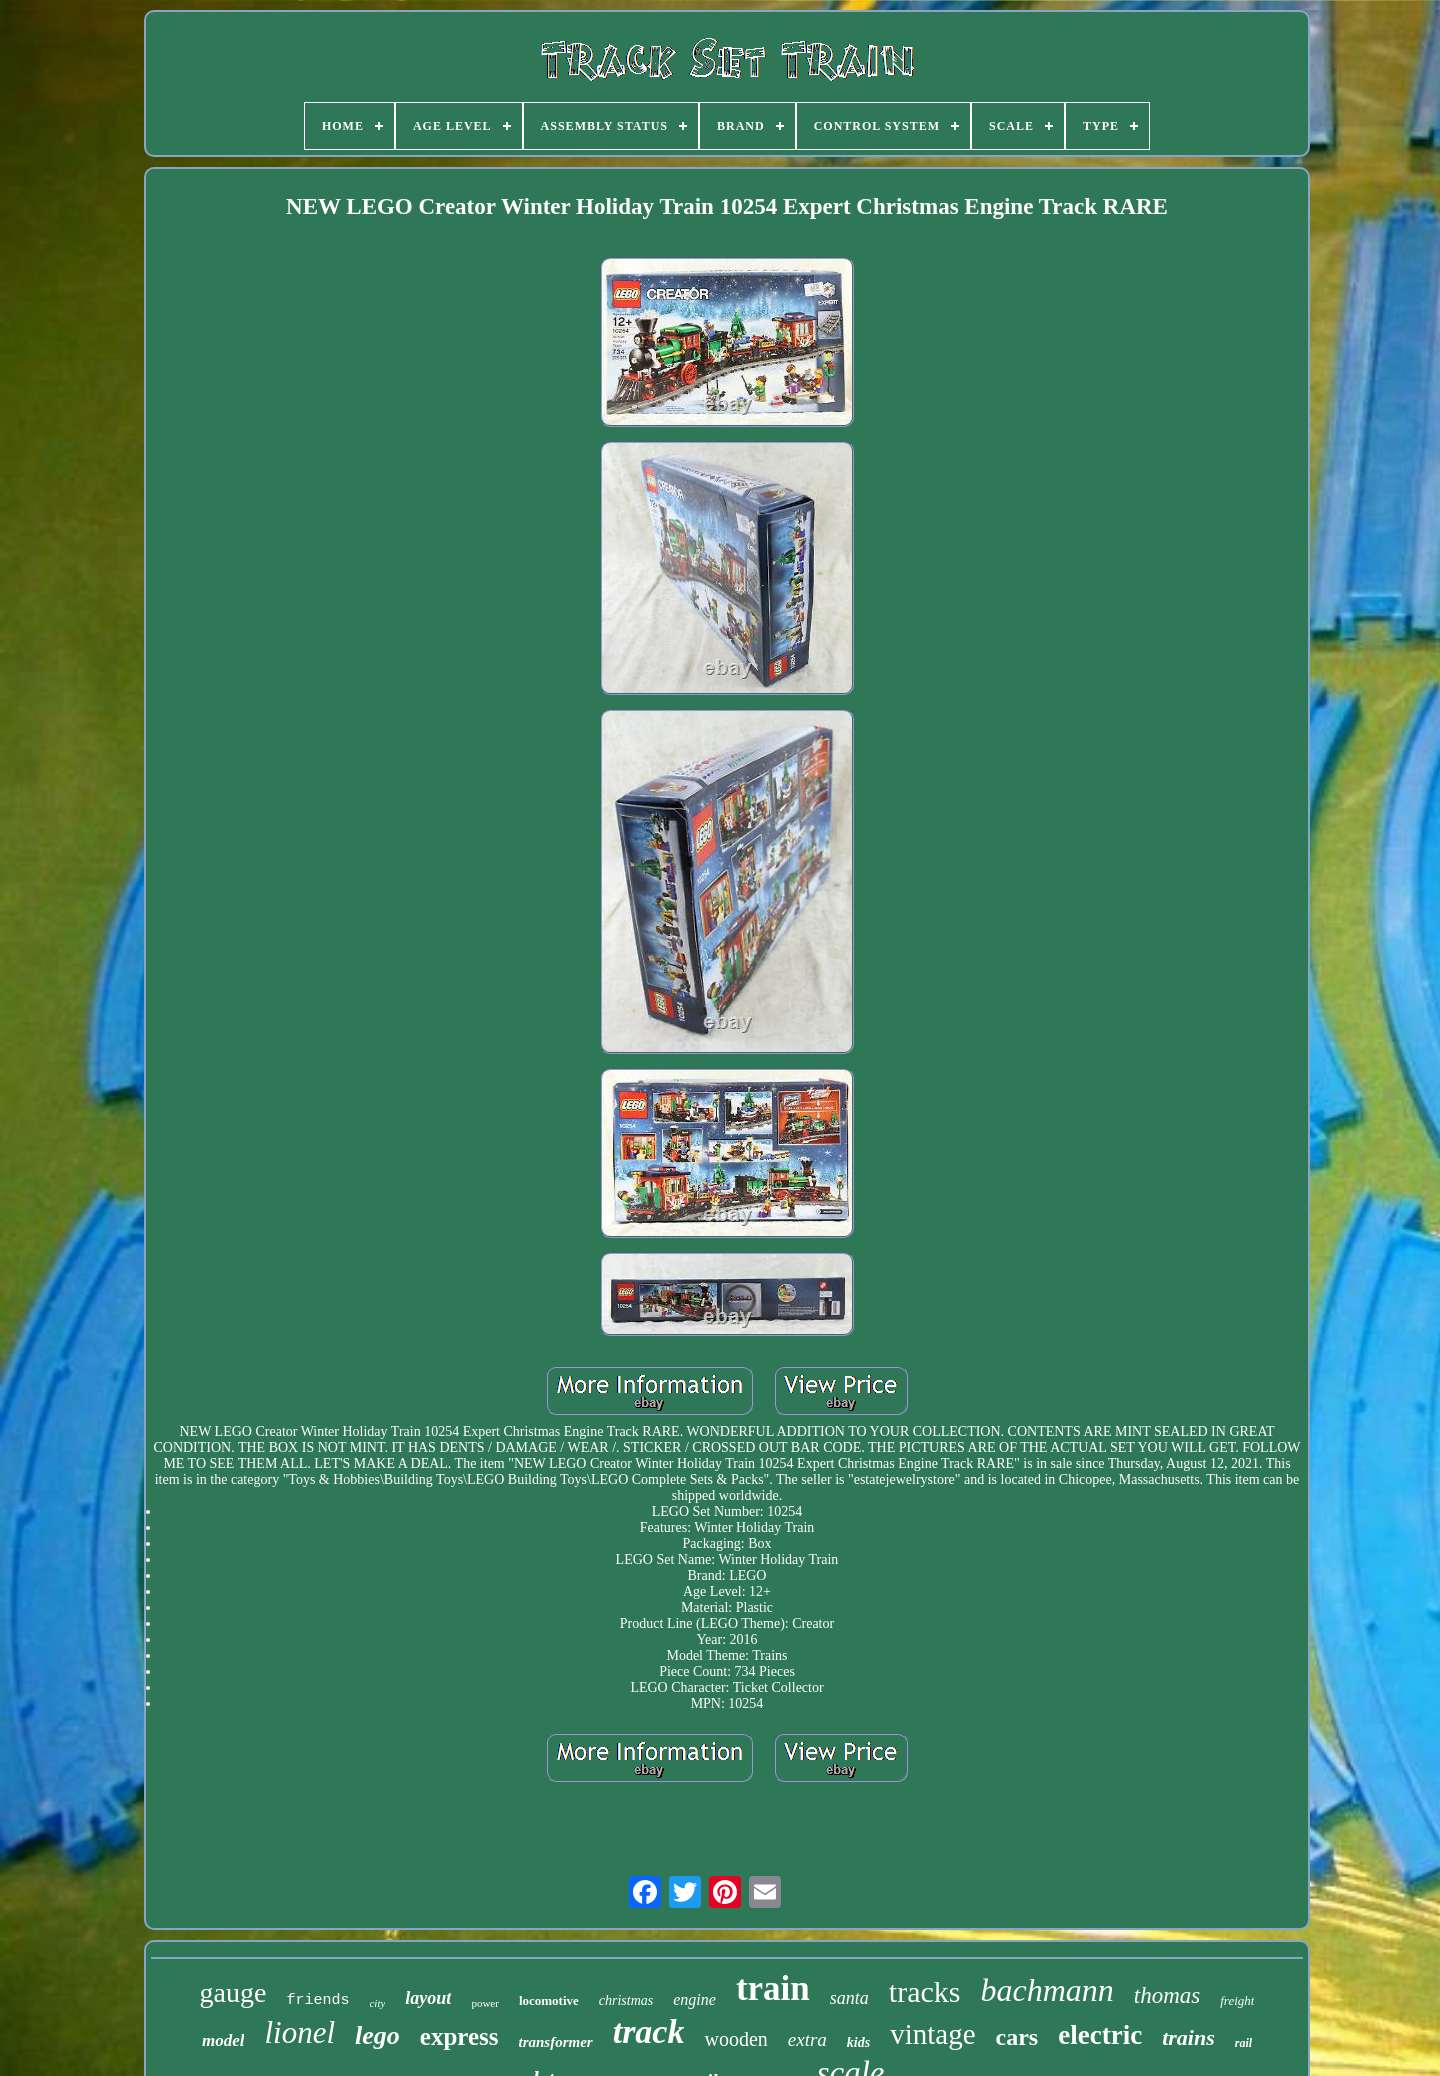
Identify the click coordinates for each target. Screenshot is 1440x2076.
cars (1017, 2037)
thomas (1167, 1995)
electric (1100, 2035)
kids (858, 2042)
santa (849, 1998)
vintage (932, 2034)
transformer (556, 2042)
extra (807, 2039)
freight (1237, 2000)
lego (377, 2035)
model (223, 2040)
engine (694, 1999)
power (485, 2003)
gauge (233, 1992)
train (773, 1988)
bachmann (1046, 1990)
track (649, 2031)
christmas (626, 2000)
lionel (299, 2032)
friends (317, 2000)
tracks (925, 1991)
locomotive (549, 2000)
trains (1188, 2037)
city (377, 2003)
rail (1243, 2043)
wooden (735, 2039)
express (459, 2036)
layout (428, 1998)
